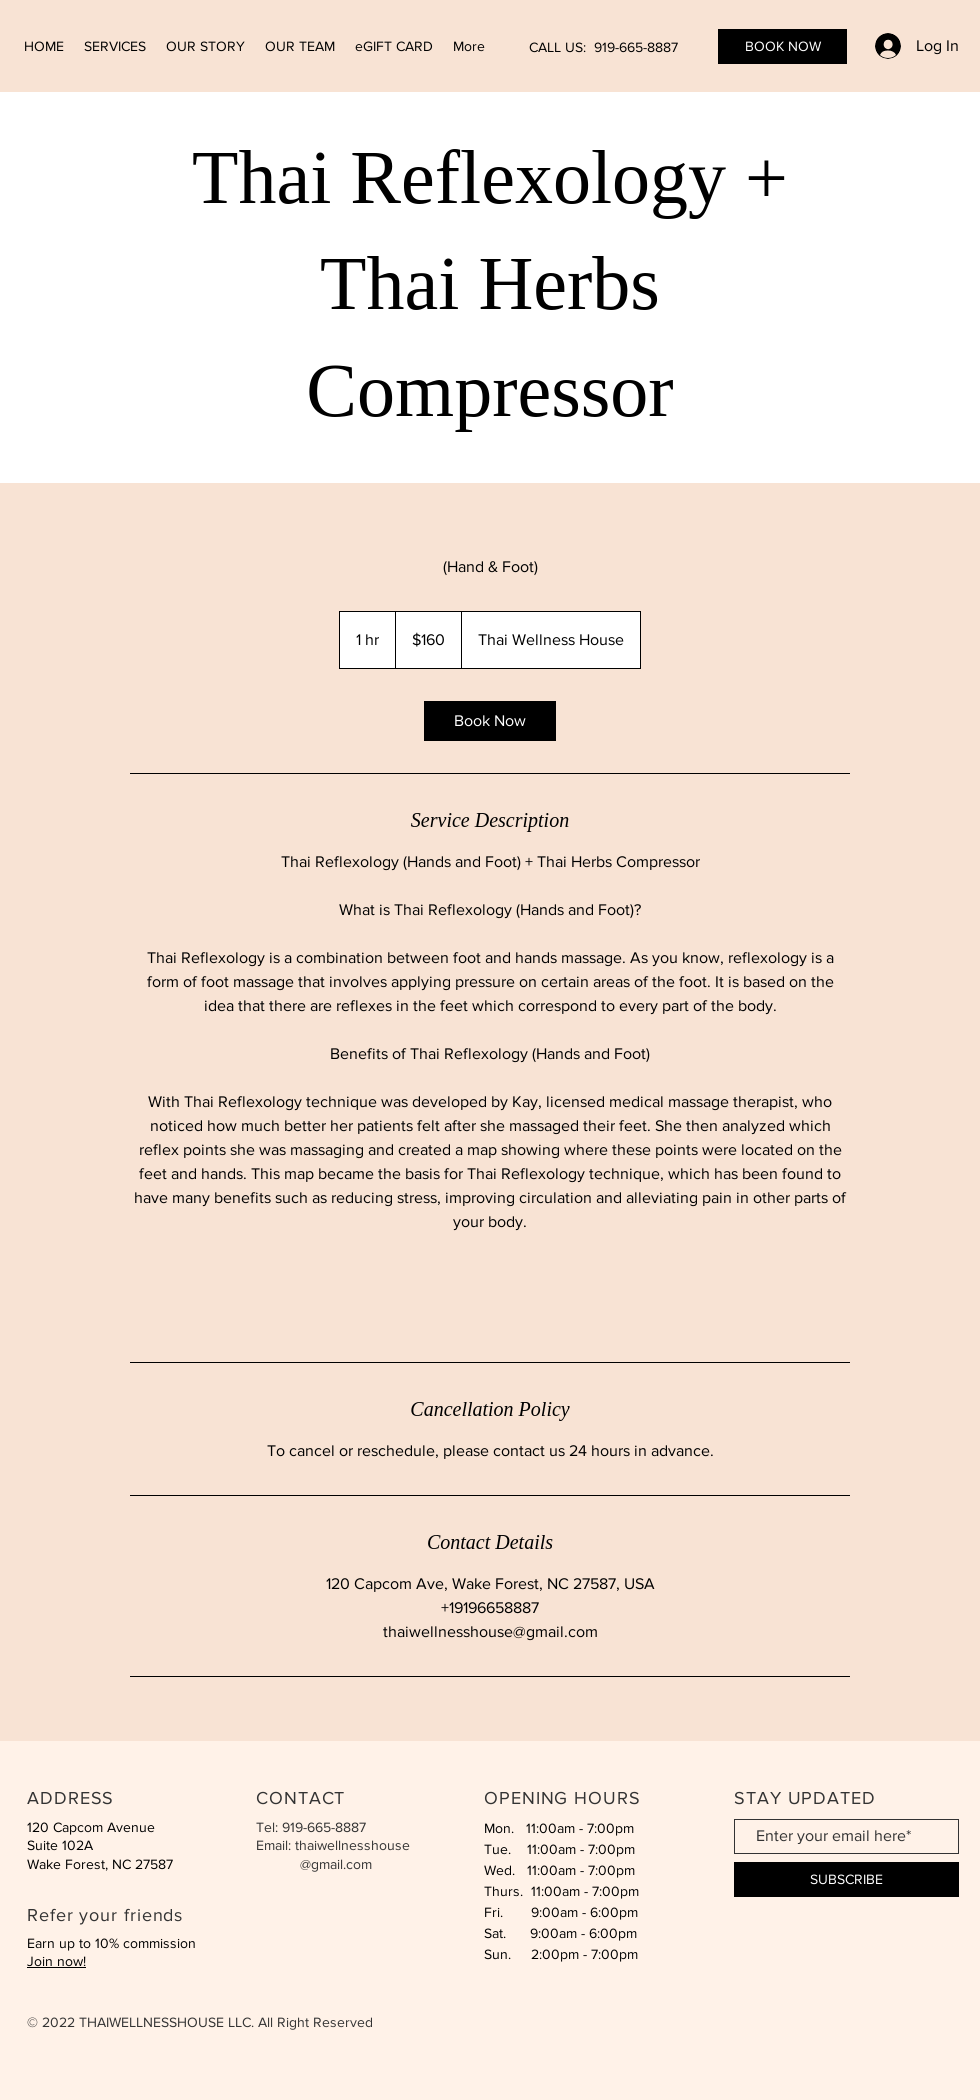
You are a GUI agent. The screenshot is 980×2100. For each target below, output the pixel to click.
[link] (490, 721)
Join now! (56, 1961)
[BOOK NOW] (782, 46)
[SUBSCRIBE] (846, 1879)
